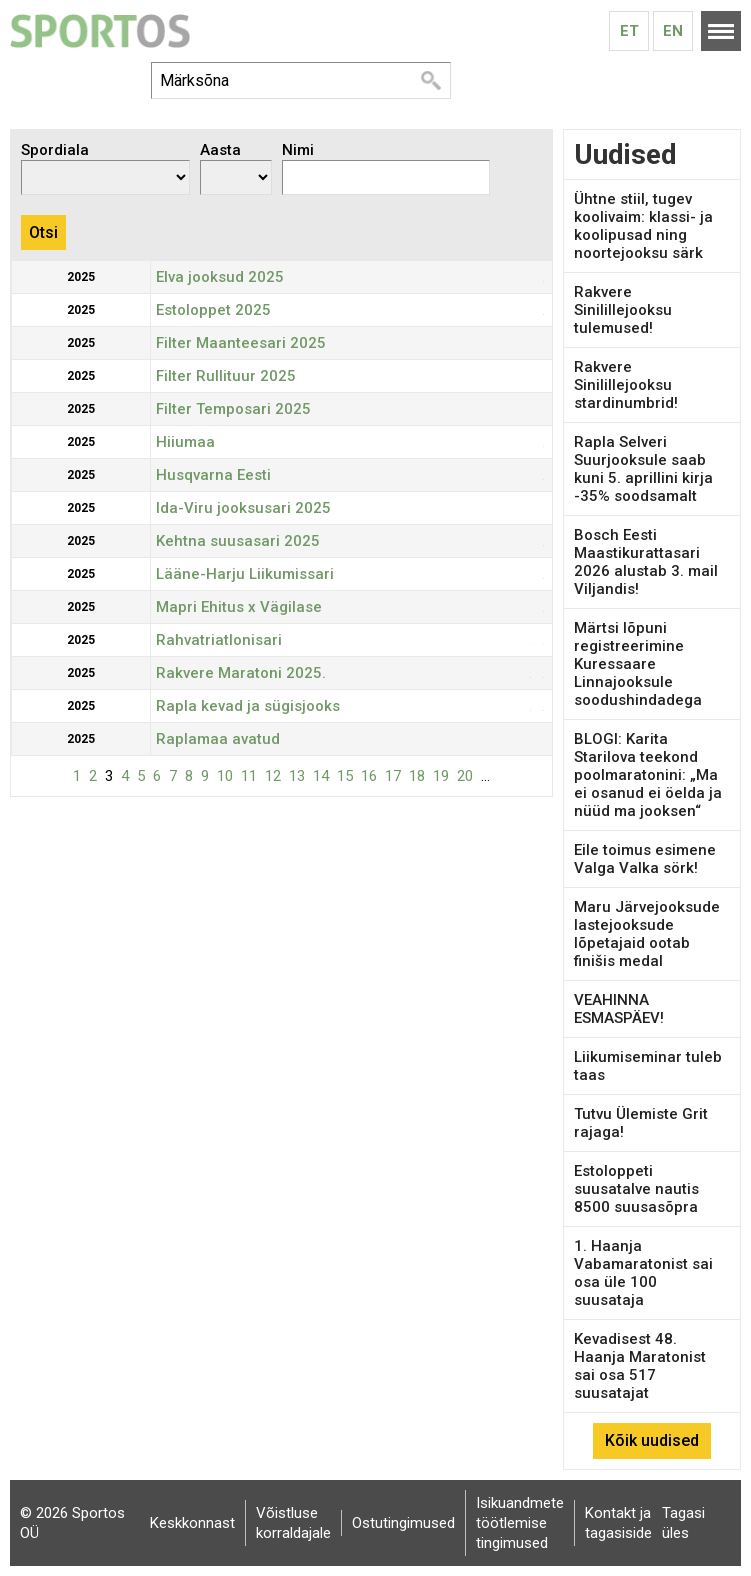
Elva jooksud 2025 (220, 277)
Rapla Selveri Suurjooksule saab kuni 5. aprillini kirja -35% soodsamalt (643, 469)
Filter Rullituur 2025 (226, 376)
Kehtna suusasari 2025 (238, 541)
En (673, 31)
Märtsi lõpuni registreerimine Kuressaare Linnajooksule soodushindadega (638, 664)
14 (321, 776)
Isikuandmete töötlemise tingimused (520, 1523)
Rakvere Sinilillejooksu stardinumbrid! (626, 385)
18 (417, 776)
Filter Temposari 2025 (233, 409)
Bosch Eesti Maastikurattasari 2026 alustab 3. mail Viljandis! (646, 562)
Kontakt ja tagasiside (618, 1523)
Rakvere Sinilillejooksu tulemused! (623, 310)
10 (225, 776)
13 (297, 776)
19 (441, 776)
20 (465, 776)
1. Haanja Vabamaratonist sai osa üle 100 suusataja (643, 1273)
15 (345, 776)
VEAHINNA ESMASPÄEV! (619, 1009)
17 (393, 776)
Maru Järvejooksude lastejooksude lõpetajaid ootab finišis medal (647, 934)
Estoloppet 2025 (213, 310)
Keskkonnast (192, 1523)
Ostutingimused (403, 1523)
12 (273, 776)
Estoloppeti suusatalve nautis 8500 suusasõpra (636, 1189)
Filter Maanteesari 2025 (241, 343)
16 (369, 776)
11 (249, 776)
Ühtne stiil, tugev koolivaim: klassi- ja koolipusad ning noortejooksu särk (643, 226)
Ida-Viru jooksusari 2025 (243, 508)
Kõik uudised (652, 1440)
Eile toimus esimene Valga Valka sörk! (645, 859)
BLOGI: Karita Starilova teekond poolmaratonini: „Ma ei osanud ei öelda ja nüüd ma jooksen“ (648, 775)
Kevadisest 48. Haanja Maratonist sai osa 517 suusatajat (640, 1366)
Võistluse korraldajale (293, 1523)
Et (629, 31)
